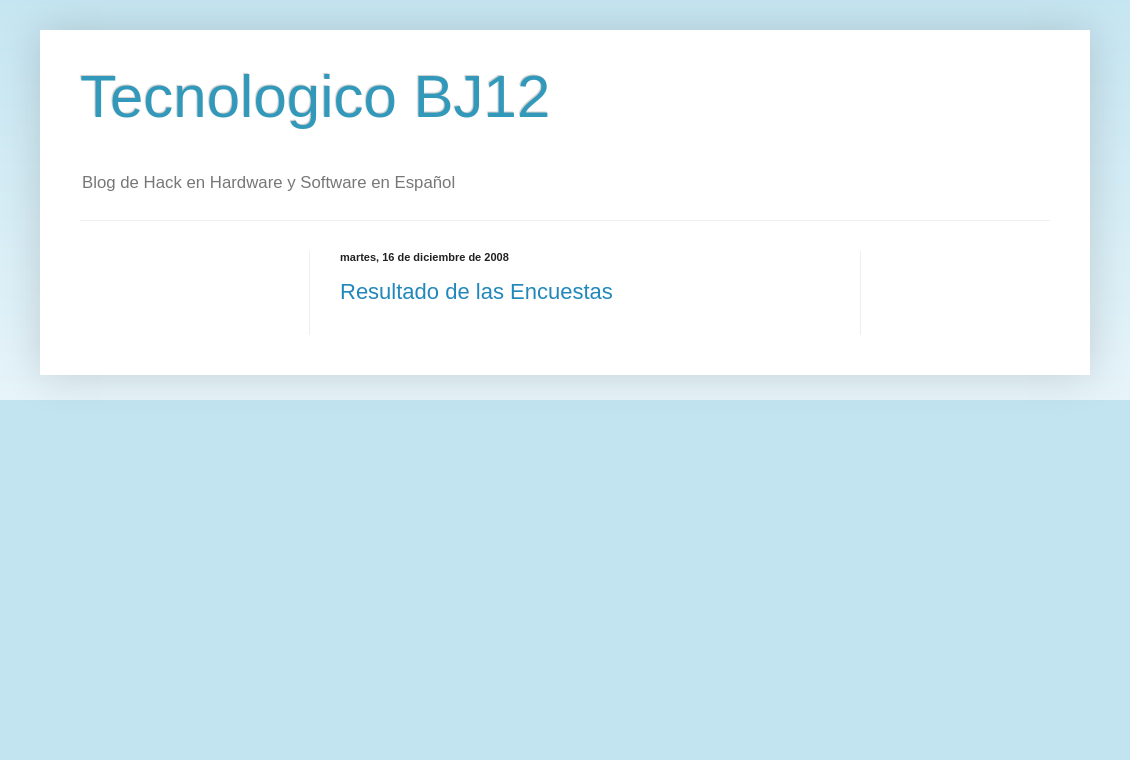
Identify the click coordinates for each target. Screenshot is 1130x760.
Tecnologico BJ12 (315, 96)
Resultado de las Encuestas (476, 291)
